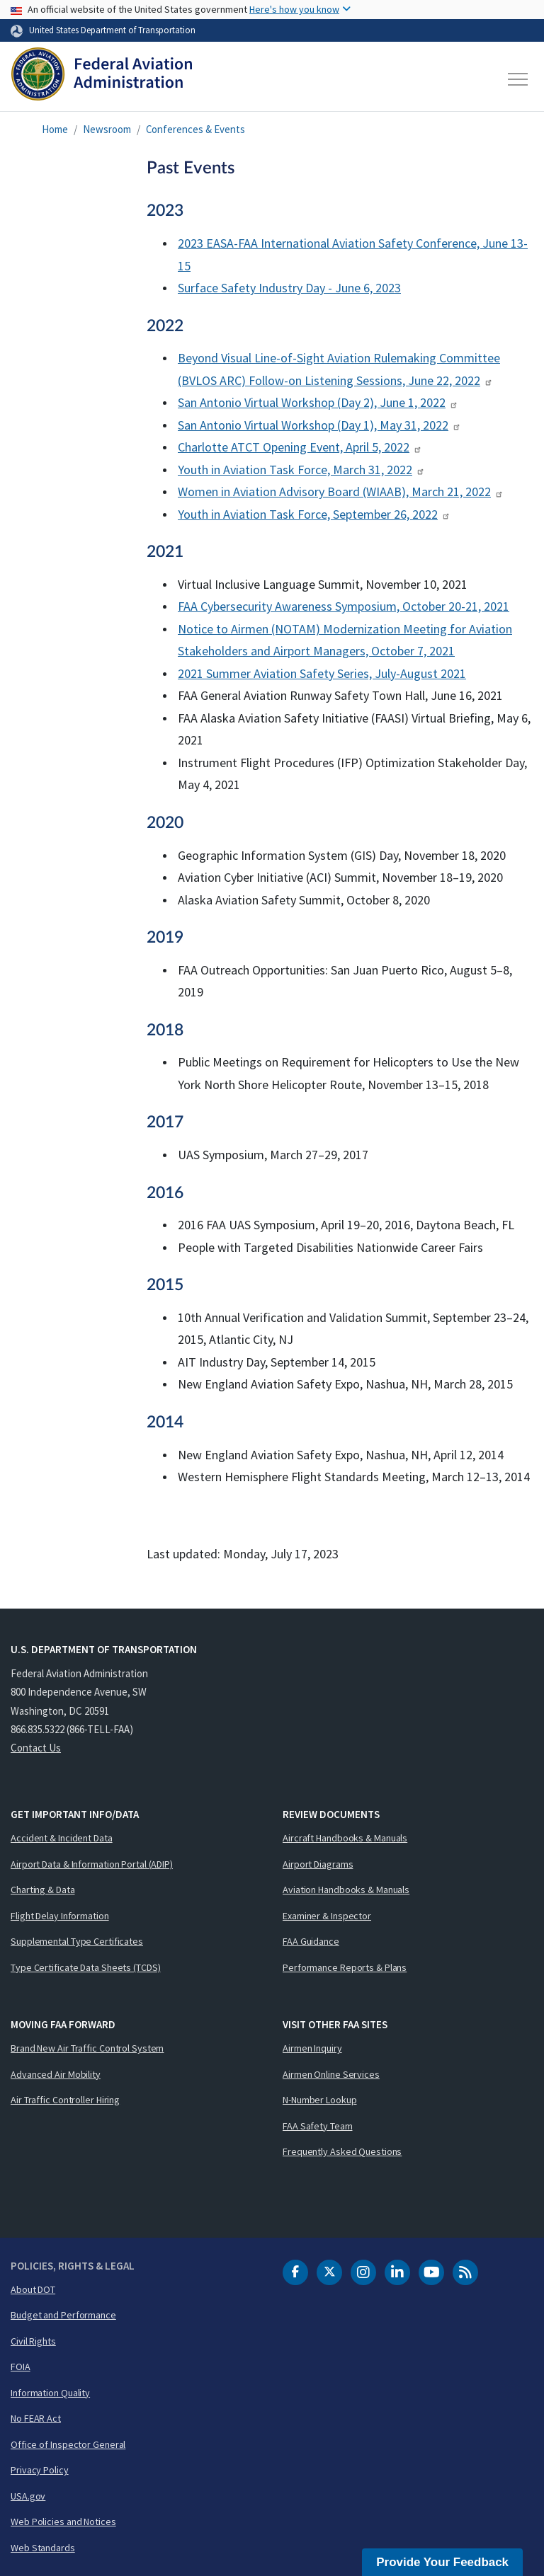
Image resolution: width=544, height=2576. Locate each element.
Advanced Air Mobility (56, 2074)
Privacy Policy (40, 2469)
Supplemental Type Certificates (77, 1941)
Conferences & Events (195, 129)
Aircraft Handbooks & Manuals (345, 1838)
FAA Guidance (311, 1941)
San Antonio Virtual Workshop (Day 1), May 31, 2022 (319, 425)
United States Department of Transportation (112, 29)
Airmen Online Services (331, 2074)
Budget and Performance (63, 2314)
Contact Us (36, 1747)
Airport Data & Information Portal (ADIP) (92, 1864)
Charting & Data (43, 1889)
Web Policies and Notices (63, 2521)
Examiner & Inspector (327, 1915)
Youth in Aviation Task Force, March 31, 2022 (301, 469)
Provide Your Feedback (442, 2562)
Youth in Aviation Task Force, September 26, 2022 (314, 514)
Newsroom (107, 129)
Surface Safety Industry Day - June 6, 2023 (289, 288)
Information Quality (50, 2392)
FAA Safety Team (318, 2126)
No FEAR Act (36, 2418)
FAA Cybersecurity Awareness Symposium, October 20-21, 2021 (343, 606)
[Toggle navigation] (518, 79)
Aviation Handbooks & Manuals (346, 1889)
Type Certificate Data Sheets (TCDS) (86, 1967)
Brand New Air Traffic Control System (87, 2048)
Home (55, 129)
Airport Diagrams (318, 1864)
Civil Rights (33, 2341)
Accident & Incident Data (62, 1838)
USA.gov (28, 2496)
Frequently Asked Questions (342, 2151)
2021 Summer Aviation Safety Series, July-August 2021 (322, 673)
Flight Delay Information (60, 1915)
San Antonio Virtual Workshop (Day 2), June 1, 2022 (318, 402)
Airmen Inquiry (312, 2048)
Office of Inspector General (68, 2444)
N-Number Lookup (320, 2099)
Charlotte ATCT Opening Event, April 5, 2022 (300, 447)
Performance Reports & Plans (345, 1967)
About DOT (33, 2289)
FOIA (20, 2366)
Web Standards (43, 2547)
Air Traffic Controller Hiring (65, 2099)
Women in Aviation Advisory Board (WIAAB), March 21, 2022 (341, 491)
